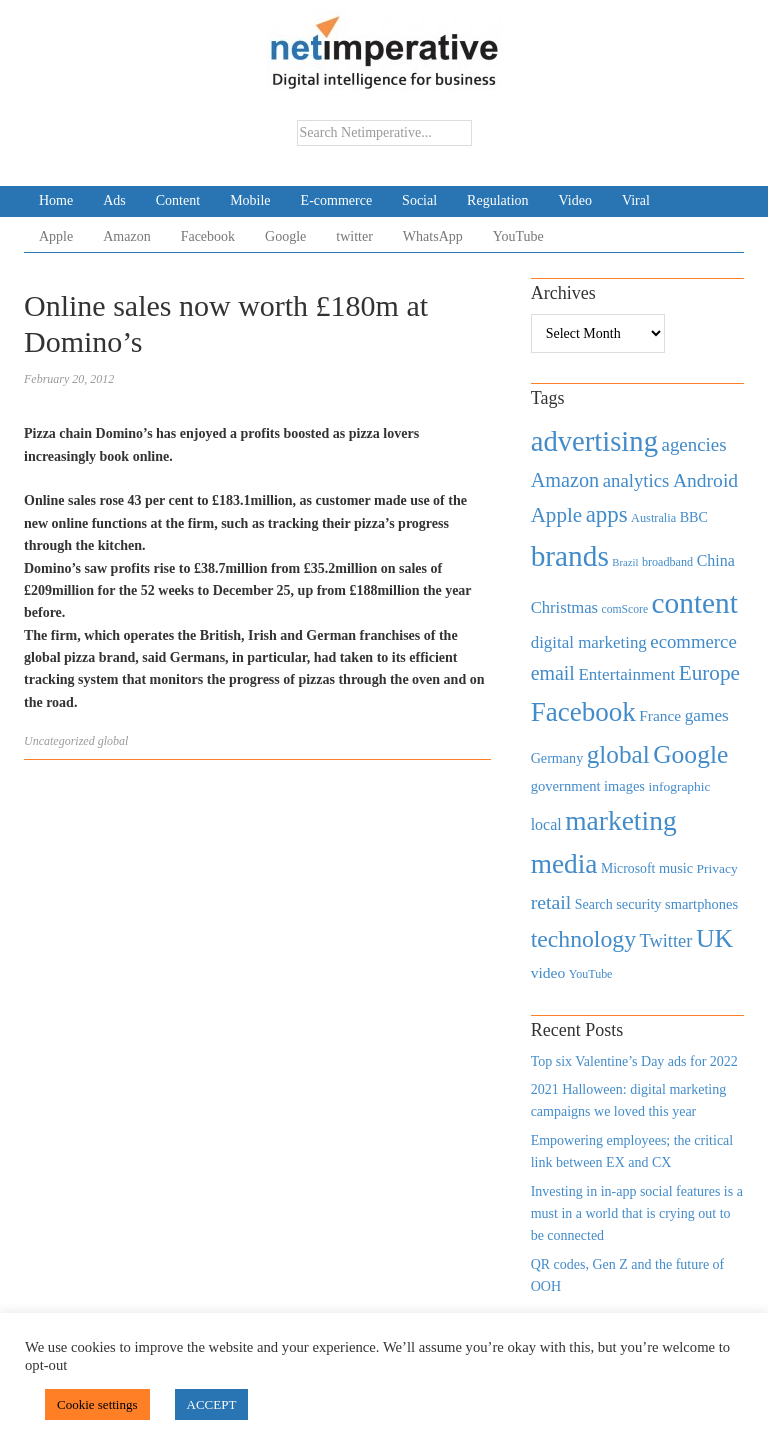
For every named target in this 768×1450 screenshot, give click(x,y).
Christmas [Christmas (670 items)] (564, 607)
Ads (114, 200)
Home (56, 200)
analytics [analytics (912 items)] (636, 480)
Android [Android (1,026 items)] (705, 480)
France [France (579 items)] (660, 715)
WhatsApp (433, 236)
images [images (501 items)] (624, 786)
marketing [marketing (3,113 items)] (621, 820)
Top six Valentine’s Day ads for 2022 (634, 1061)
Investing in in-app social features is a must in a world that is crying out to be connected (637, 1214)
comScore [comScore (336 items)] (625, 609)
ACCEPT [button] (212, 1404)
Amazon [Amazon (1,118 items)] (565, 480)
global (113, 741)
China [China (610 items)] (716, 560)
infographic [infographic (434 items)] (679, 786)
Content (178, 200)
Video (575, 200)
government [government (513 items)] (566, 786)
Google (285, 236)
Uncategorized (59, 741)
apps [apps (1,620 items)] (607, 514)
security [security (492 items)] (638, 904)
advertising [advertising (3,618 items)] (594, 441)
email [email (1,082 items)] (553, 673)
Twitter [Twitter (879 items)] (665, 941)
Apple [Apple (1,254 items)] (556, 515)
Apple (56, 236)
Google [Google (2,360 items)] (690, 754)
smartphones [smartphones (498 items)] (701, 904)
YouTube (518, 236)
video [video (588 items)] (548, 972)
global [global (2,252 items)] (618, 754)
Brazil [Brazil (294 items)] (625, 562)
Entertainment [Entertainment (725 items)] (626, 674)
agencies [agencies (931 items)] (694, 444)
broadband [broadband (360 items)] (667, 562)
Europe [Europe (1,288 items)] (709, 673)
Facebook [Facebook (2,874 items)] (583, 712)
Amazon (126, 236)
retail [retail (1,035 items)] (551, 902)
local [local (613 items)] (546, 824)
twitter (354, 236)
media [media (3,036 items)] (564, 864)
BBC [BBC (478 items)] (694, 517)
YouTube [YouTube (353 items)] (591, 974)
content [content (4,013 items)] (695, 603)
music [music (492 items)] (676, 868)
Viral (636, 200)
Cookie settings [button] (97, 1404)
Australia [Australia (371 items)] (653, 518)
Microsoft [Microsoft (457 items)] (628, 868)
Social (419, 200)
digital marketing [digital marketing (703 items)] (589, 642)
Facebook (208, 236)
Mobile (250, 200)
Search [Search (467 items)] (594, 904)
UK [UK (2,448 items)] (714, 938)
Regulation (497, 200)
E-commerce (337, 200)
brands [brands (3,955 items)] (570, 556)
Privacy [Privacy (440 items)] (717, 868)
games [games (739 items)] (707, 715)
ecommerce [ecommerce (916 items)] (693, 641)
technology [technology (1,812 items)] (583, 939)
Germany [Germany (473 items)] (557, 758)
